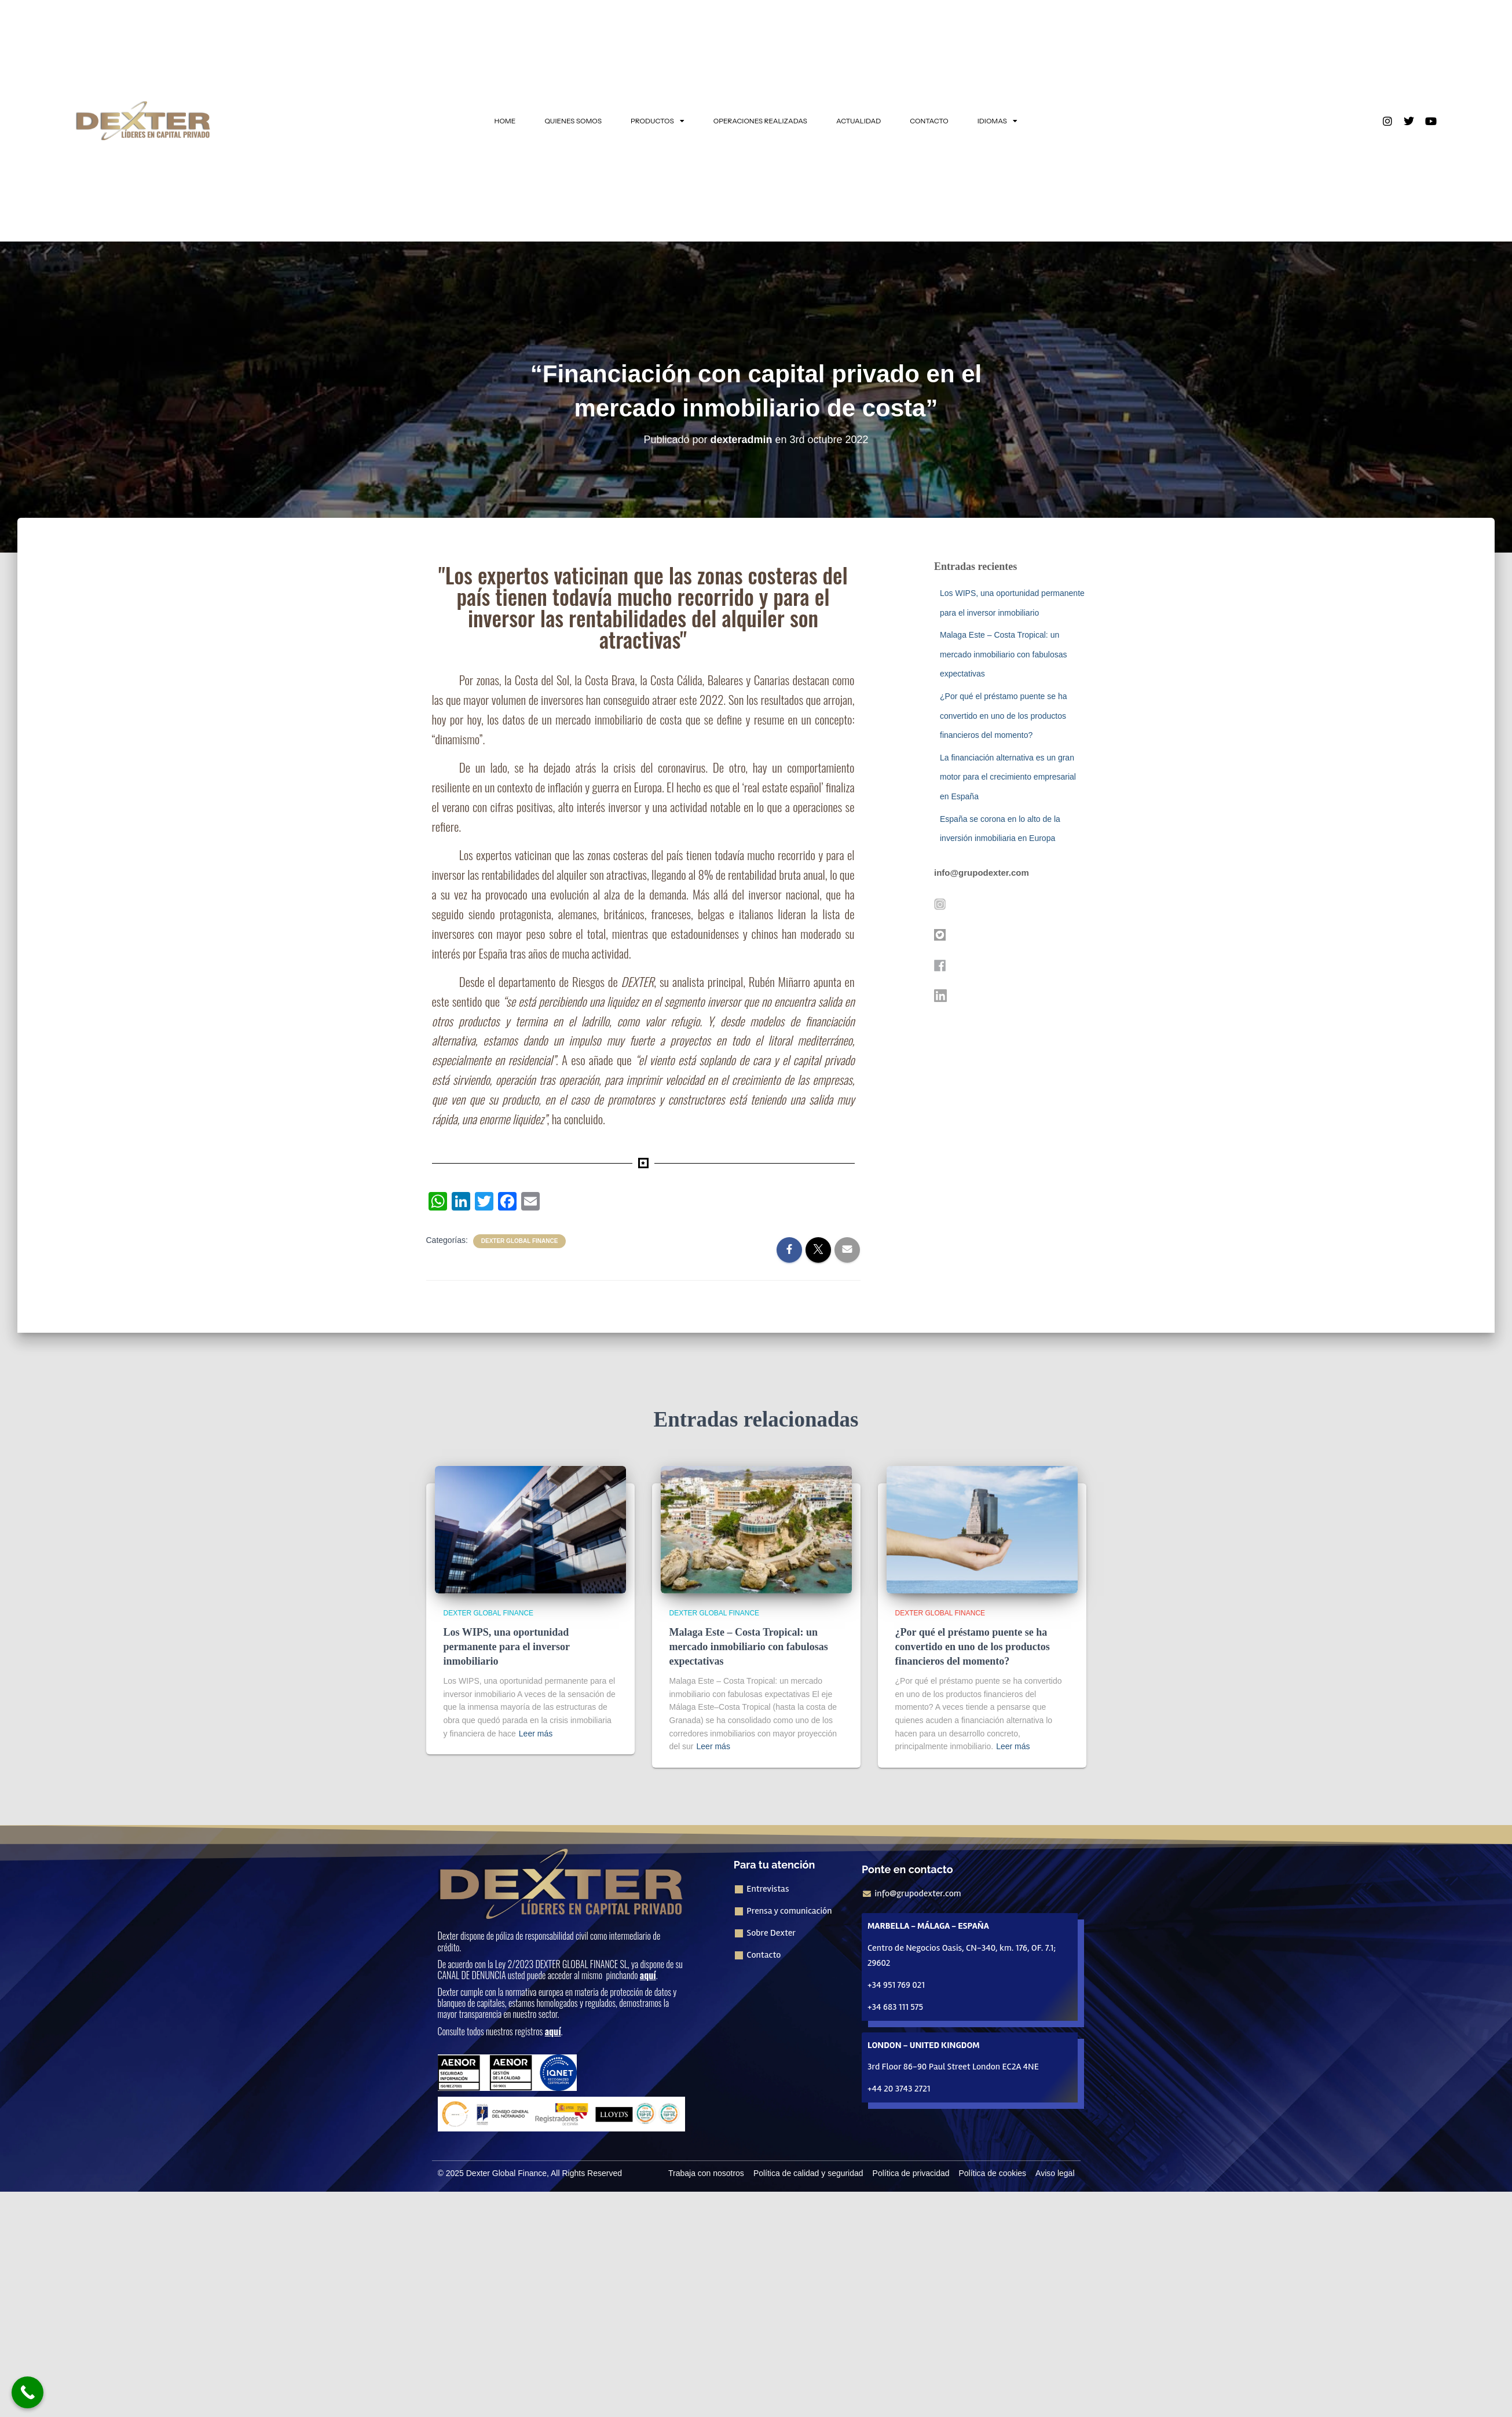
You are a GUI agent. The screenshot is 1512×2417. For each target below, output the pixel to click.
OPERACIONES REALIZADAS (760, 120)
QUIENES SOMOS (573, 120)
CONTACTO (929, 120)
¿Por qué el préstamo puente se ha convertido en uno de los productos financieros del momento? (1003, 716)
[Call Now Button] (27, 2392)
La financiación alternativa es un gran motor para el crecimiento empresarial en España (1008, 777)
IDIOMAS (997, 121)
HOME (505, 120)
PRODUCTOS (657, 121)
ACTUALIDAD (858, 120)
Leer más (535, 1733)
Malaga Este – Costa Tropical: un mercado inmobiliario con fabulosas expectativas (1003, 654)
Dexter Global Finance (519, 1241)
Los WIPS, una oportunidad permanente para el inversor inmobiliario (507, 1646)
